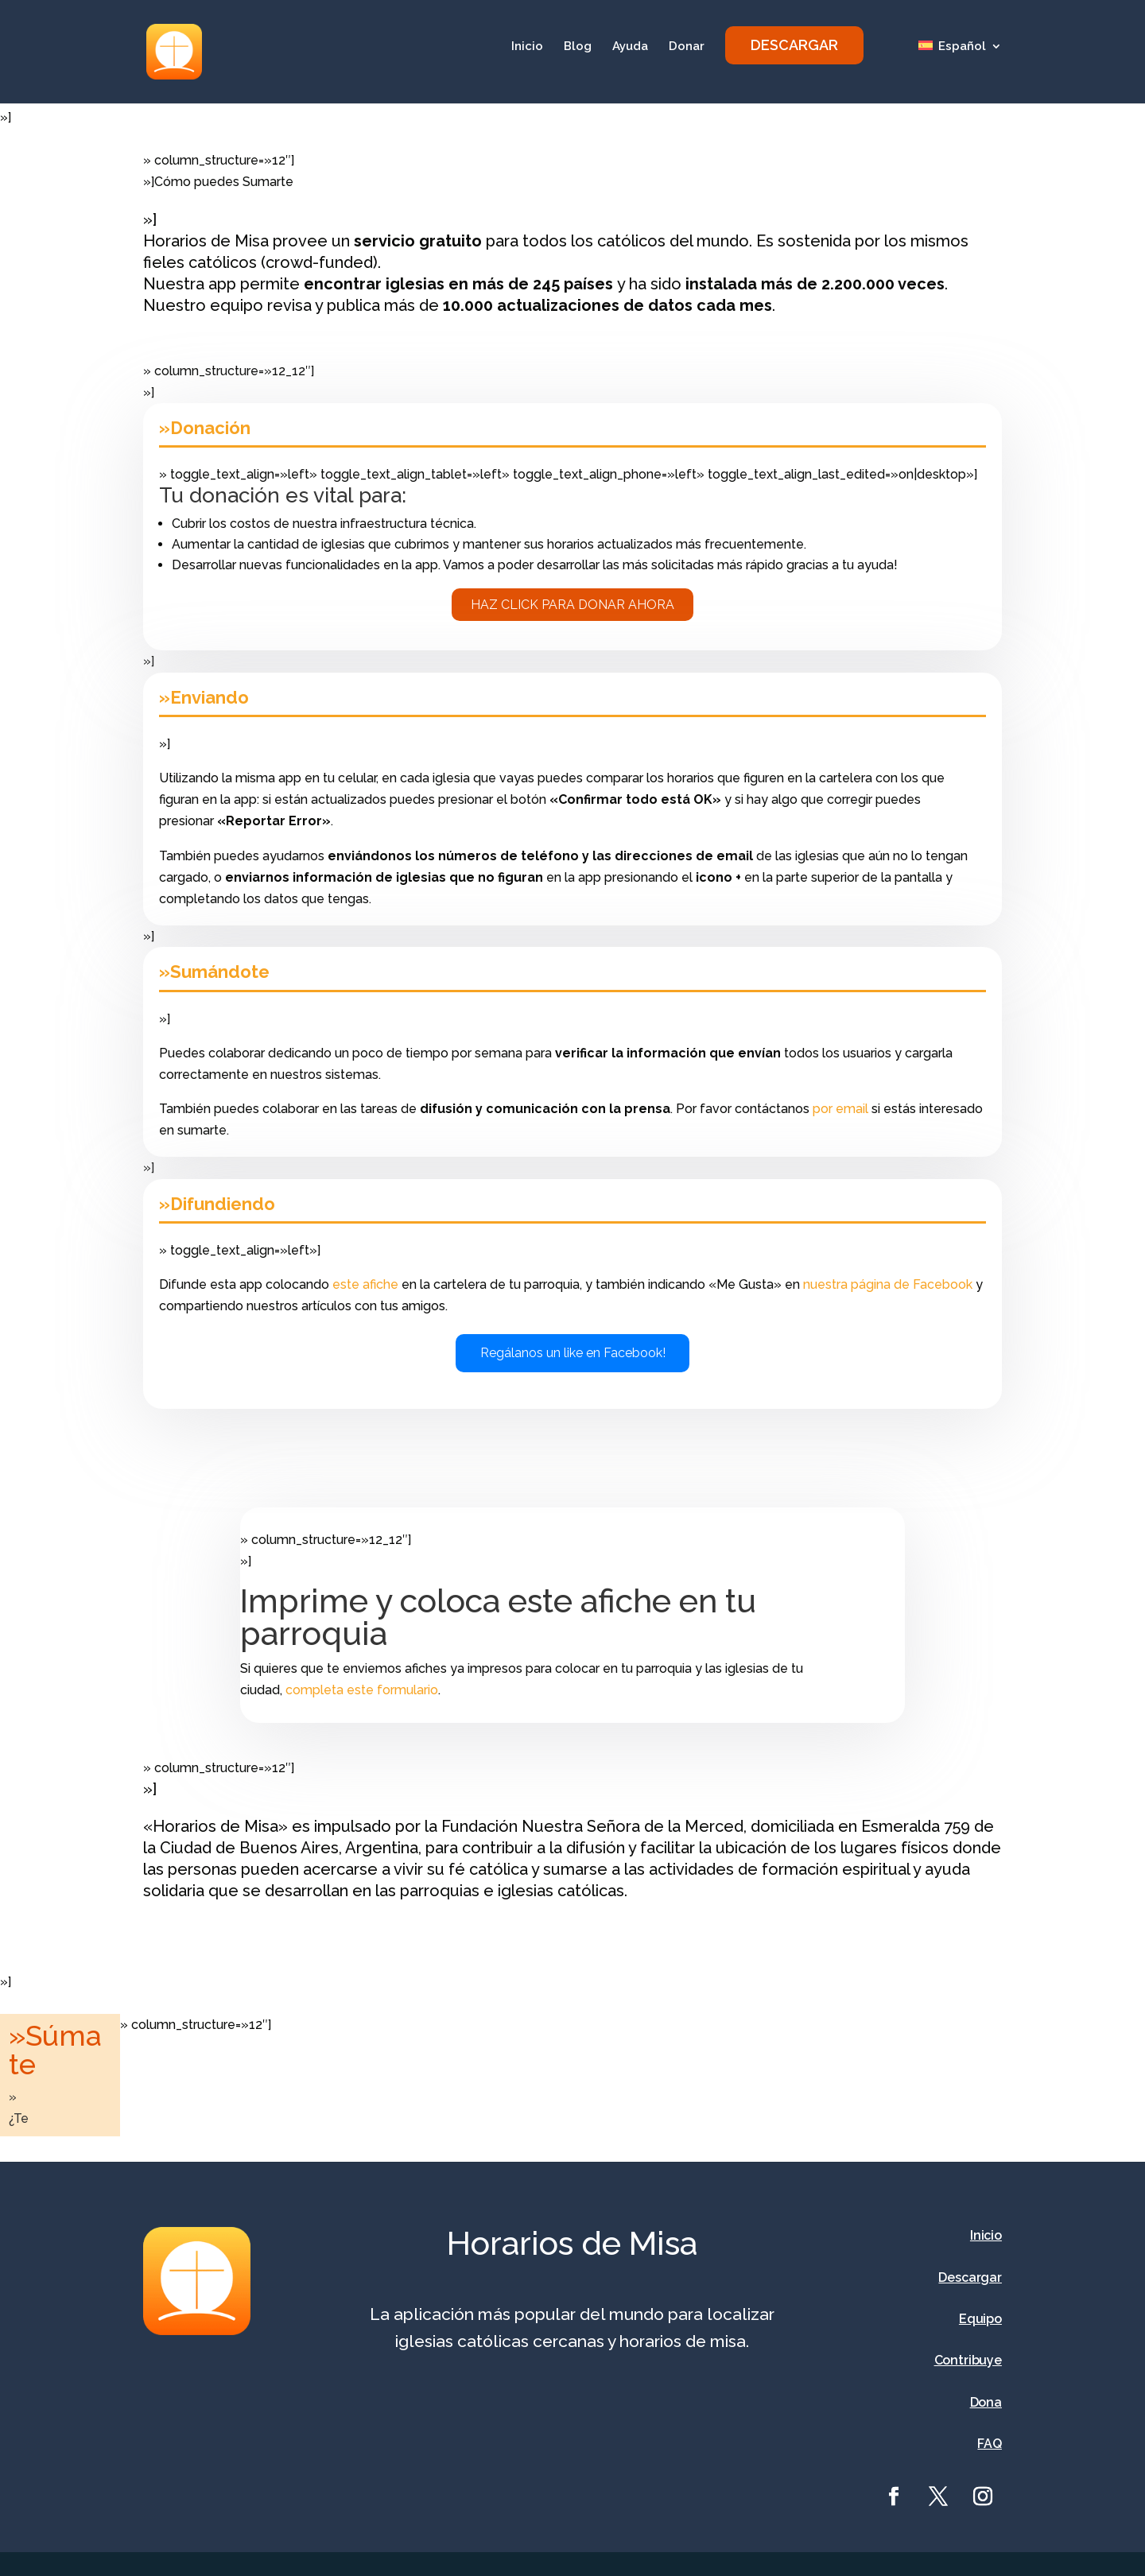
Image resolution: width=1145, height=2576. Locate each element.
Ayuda (630, 47)
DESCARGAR (794, 45)
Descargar (970, 2277)
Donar (686, 47)
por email (840, 1108)
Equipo (980, 2318)
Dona (986, 2402)
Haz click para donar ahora (572, 604)
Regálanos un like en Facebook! (573, 1352)
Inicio (527, 47)
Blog (578, 47)
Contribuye (968, 2360)
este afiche (365, 1284)
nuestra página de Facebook (887, 1284)
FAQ (989, 2443)
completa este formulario (361, 1689)
